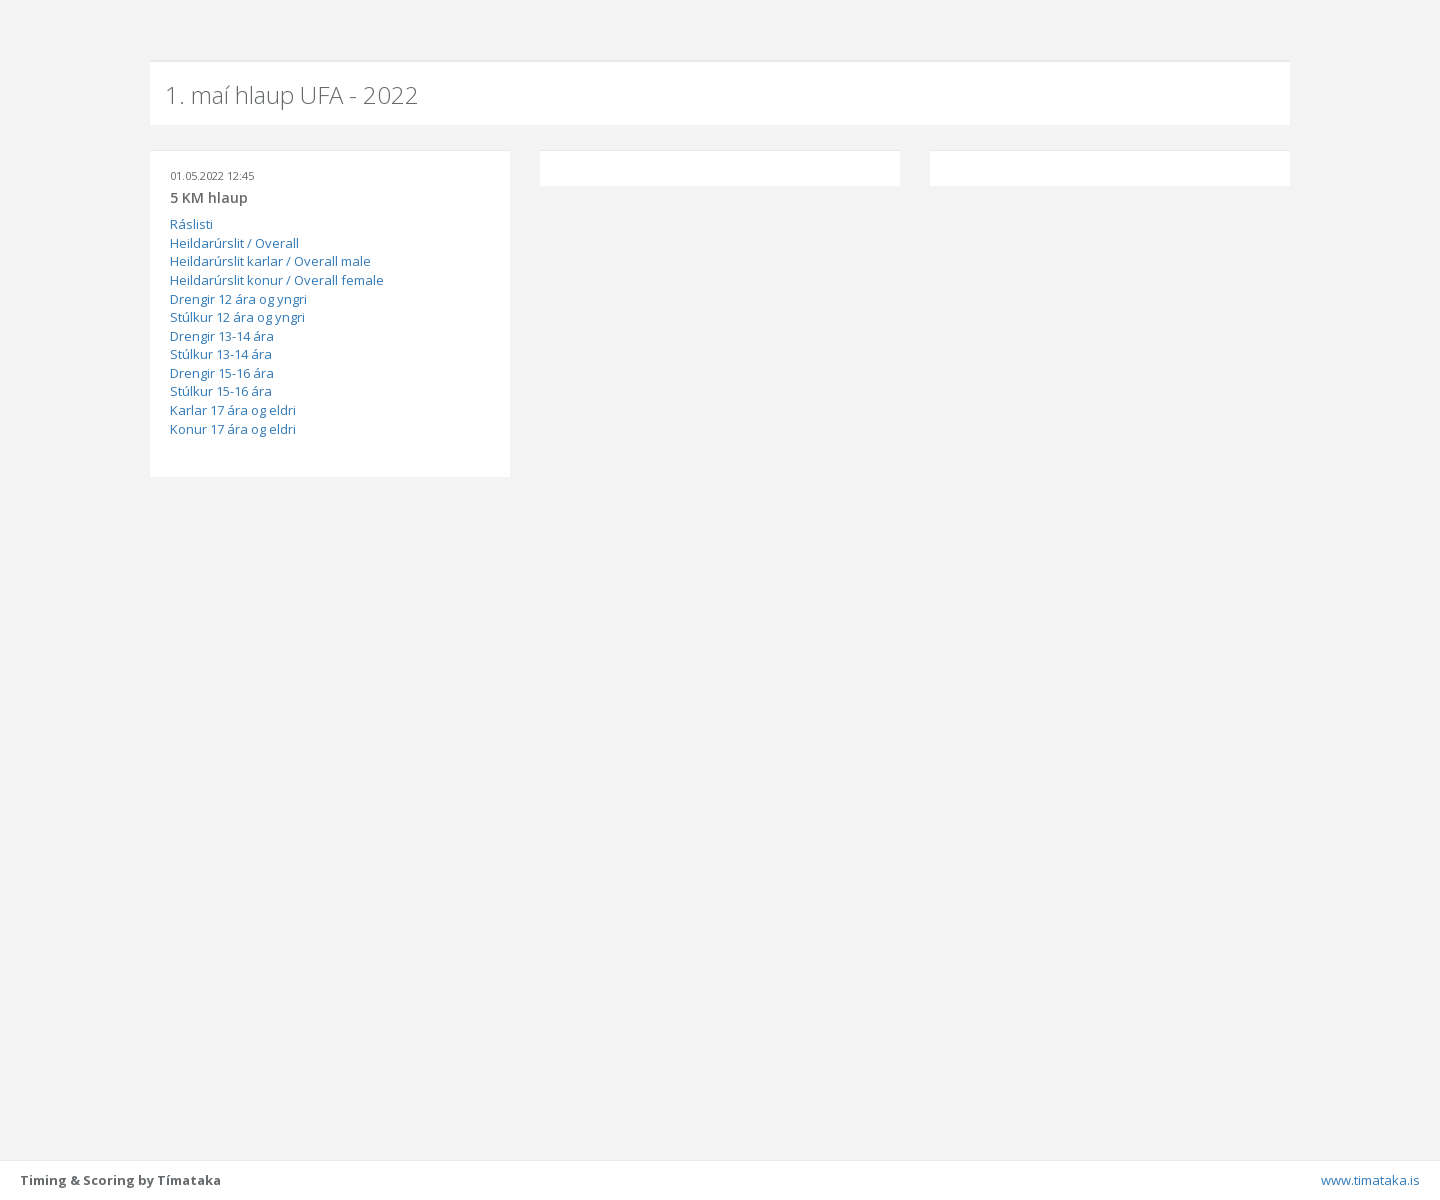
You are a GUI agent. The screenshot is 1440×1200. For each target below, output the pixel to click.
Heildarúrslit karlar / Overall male (270, 261)
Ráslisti (191, 224)
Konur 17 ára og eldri (233, 429)
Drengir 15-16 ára (222, 373)
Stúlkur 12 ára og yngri (237, 317)
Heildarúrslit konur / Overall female (277, 280)
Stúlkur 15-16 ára (221, 391)
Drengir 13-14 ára (222, 336)
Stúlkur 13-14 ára (221, 354)
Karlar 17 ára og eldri (233, 410)
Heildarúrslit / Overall (234, 243)
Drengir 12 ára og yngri (238, 299)
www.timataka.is (1370, 1180)
